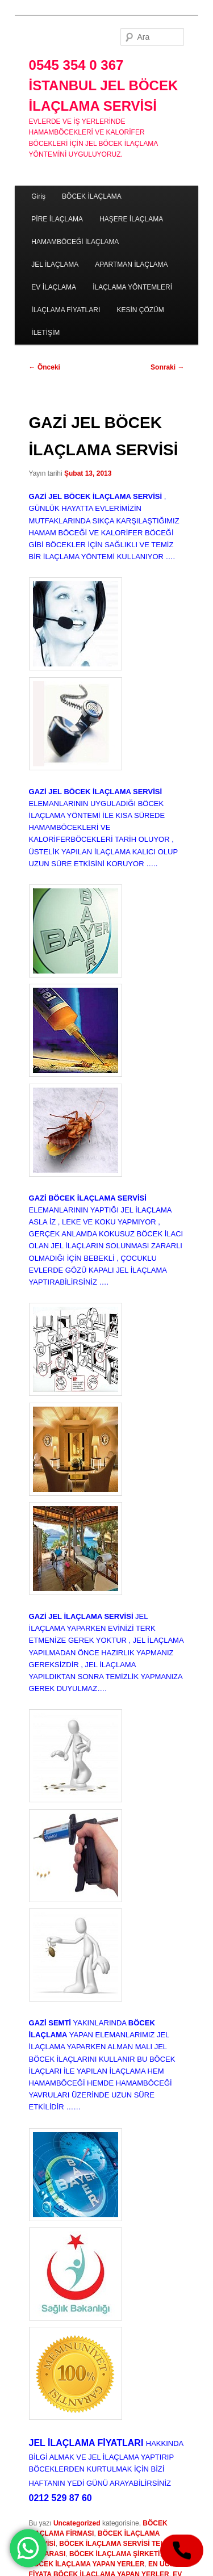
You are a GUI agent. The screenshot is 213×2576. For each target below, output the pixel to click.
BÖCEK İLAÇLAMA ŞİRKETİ (114, 2554)
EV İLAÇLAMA (53, 287)
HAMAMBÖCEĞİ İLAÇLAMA (75, 242)
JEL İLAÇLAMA (54, 264)
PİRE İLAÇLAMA (57, 219)
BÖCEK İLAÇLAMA (92, 196)
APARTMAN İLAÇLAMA (131, 264)
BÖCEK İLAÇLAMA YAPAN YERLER (87, 2564)
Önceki (44, 367)
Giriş (38, 196)
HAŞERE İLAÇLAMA (131, 219)
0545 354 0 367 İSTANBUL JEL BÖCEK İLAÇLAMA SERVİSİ (103, 85)
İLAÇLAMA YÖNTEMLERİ (132, 287)
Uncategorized (77, 2523)
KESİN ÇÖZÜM (140, 310)
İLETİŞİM (45, 333)
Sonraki (167, 367)
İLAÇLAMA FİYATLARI (65, 310)
